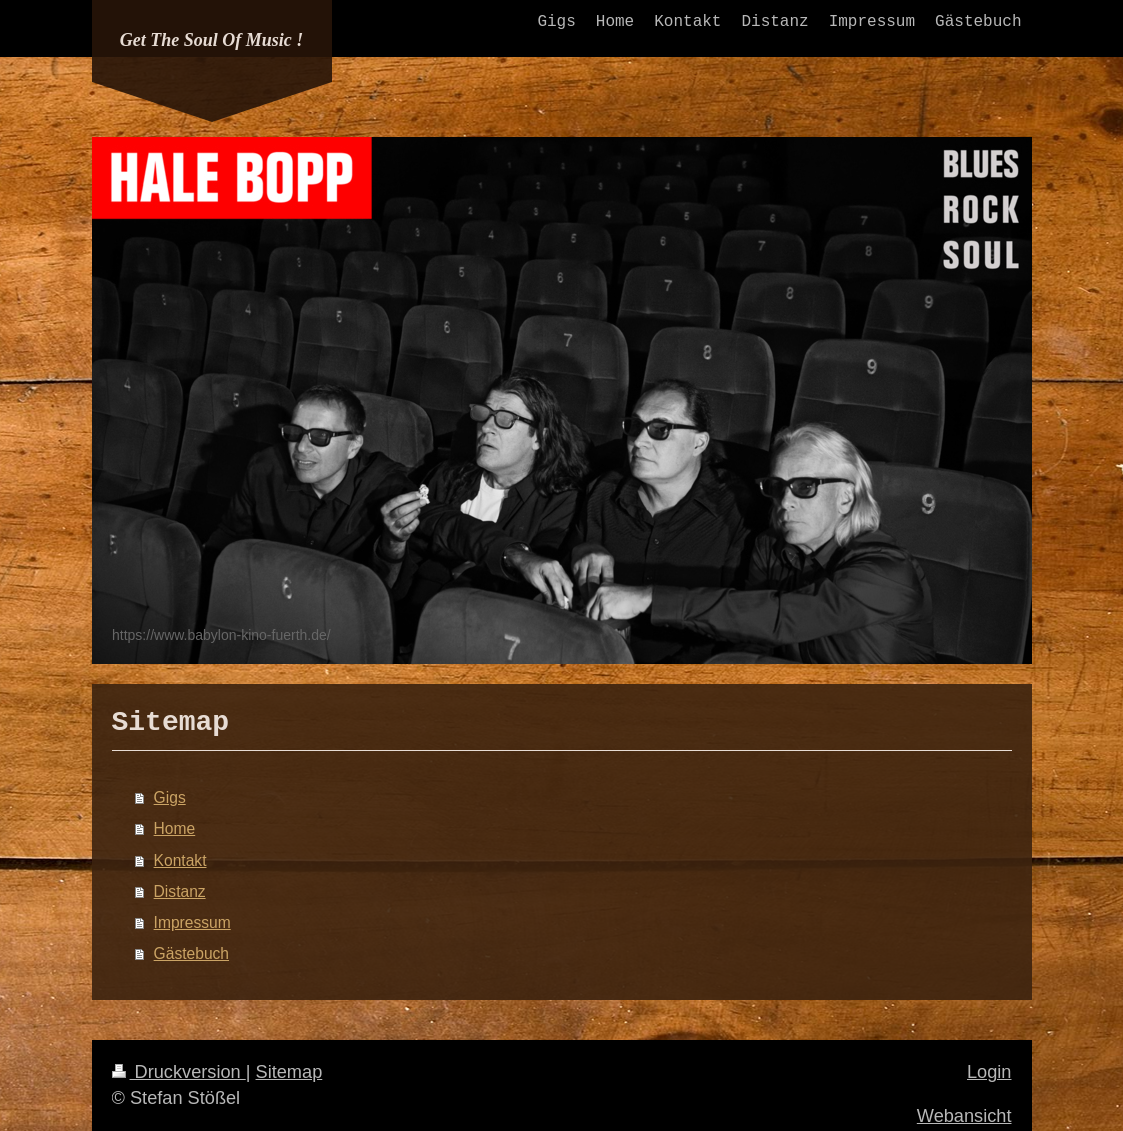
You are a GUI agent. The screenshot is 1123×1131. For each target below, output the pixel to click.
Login (989, 1072)
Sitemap (289, 1072)
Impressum (192, 922)
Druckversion (179, 1072)
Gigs (170, 797)
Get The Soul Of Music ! (212, 40)
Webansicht (964, 1116)
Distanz (180, 891)
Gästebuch (191, 953)
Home (175, 828)
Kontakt (180, 860)
